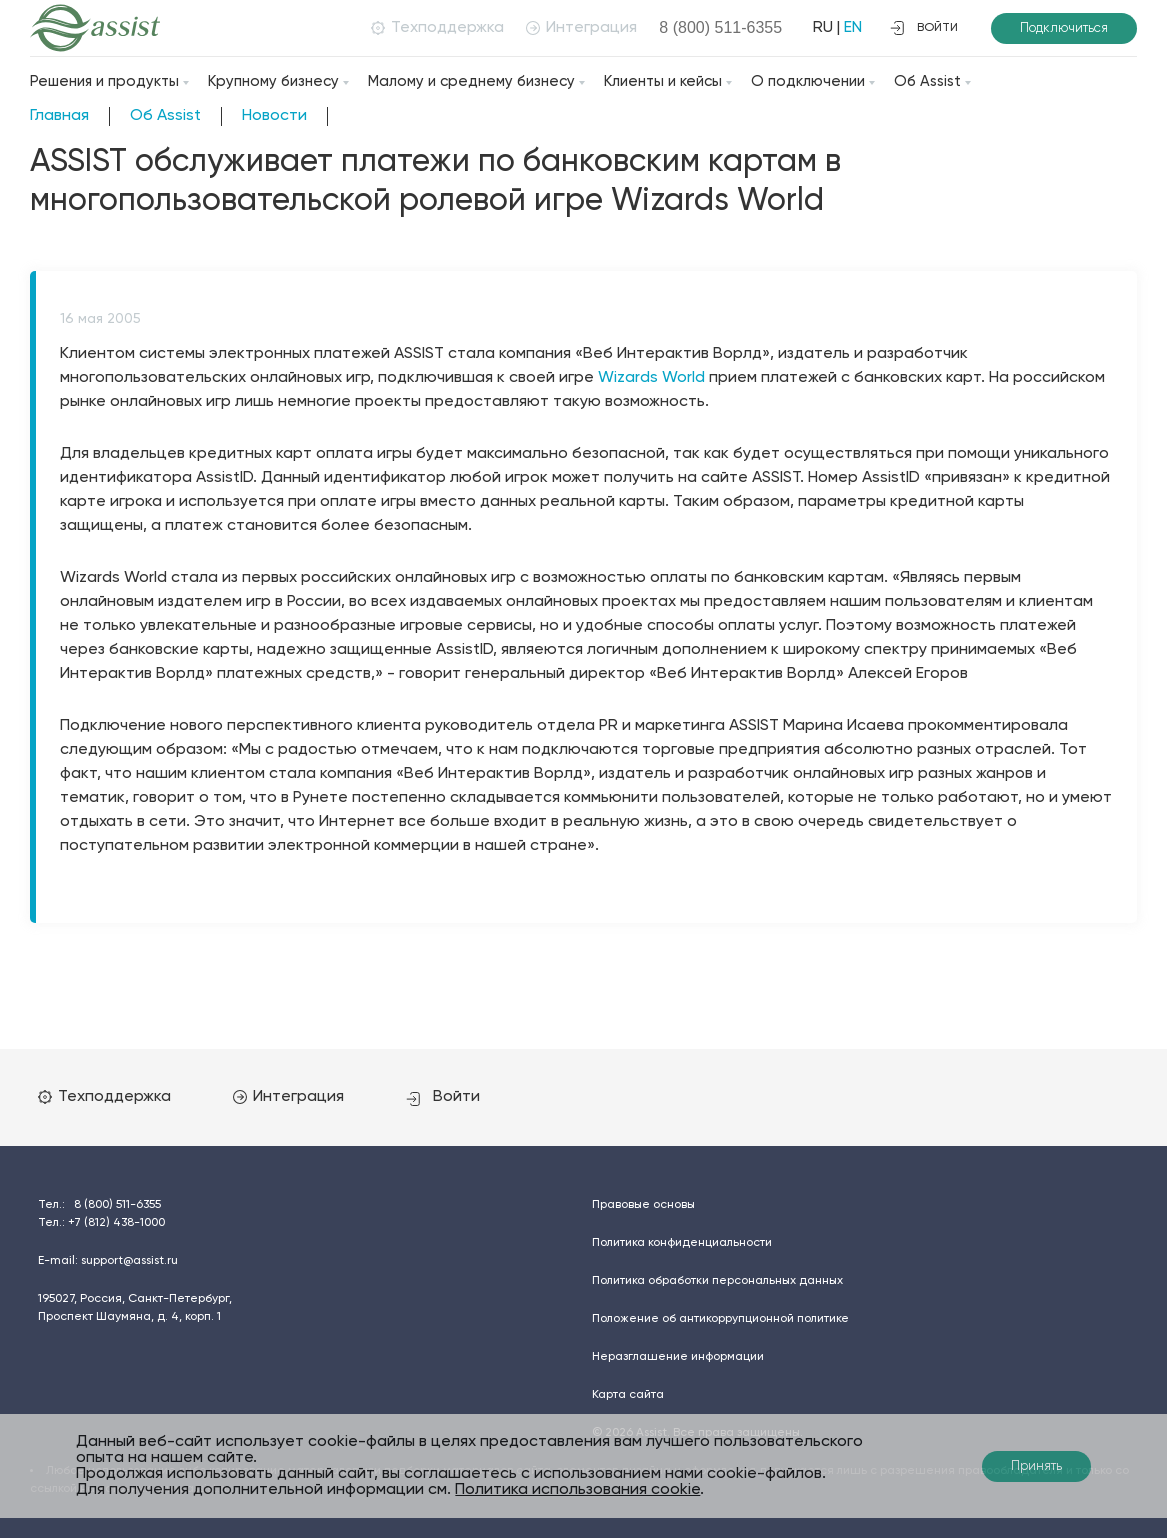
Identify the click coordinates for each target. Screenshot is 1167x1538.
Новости (274, 116)
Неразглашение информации (678, 1357)
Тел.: (99, 1205)
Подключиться (1064, 28)
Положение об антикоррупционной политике (720, 1319)
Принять (1036, 1466)
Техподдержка (437, 28)
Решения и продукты (104, 81)
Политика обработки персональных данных (717, 1281)
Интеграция (581, 28)
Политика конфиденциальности (682, 1243)
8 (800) (720, 27)
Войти (443, 1097)
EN (853, 28)
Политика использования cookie (577, 1490)
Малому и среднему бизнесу (471, 81)
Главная (59, 116)
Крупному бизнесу (273, 81)
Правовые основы (643, 1205)
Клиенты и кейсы (663, 81)
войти (924, 28)
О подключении (808, 81)
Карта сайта (628, 1395)
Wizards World (651, 378)
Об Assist (927, 81)
